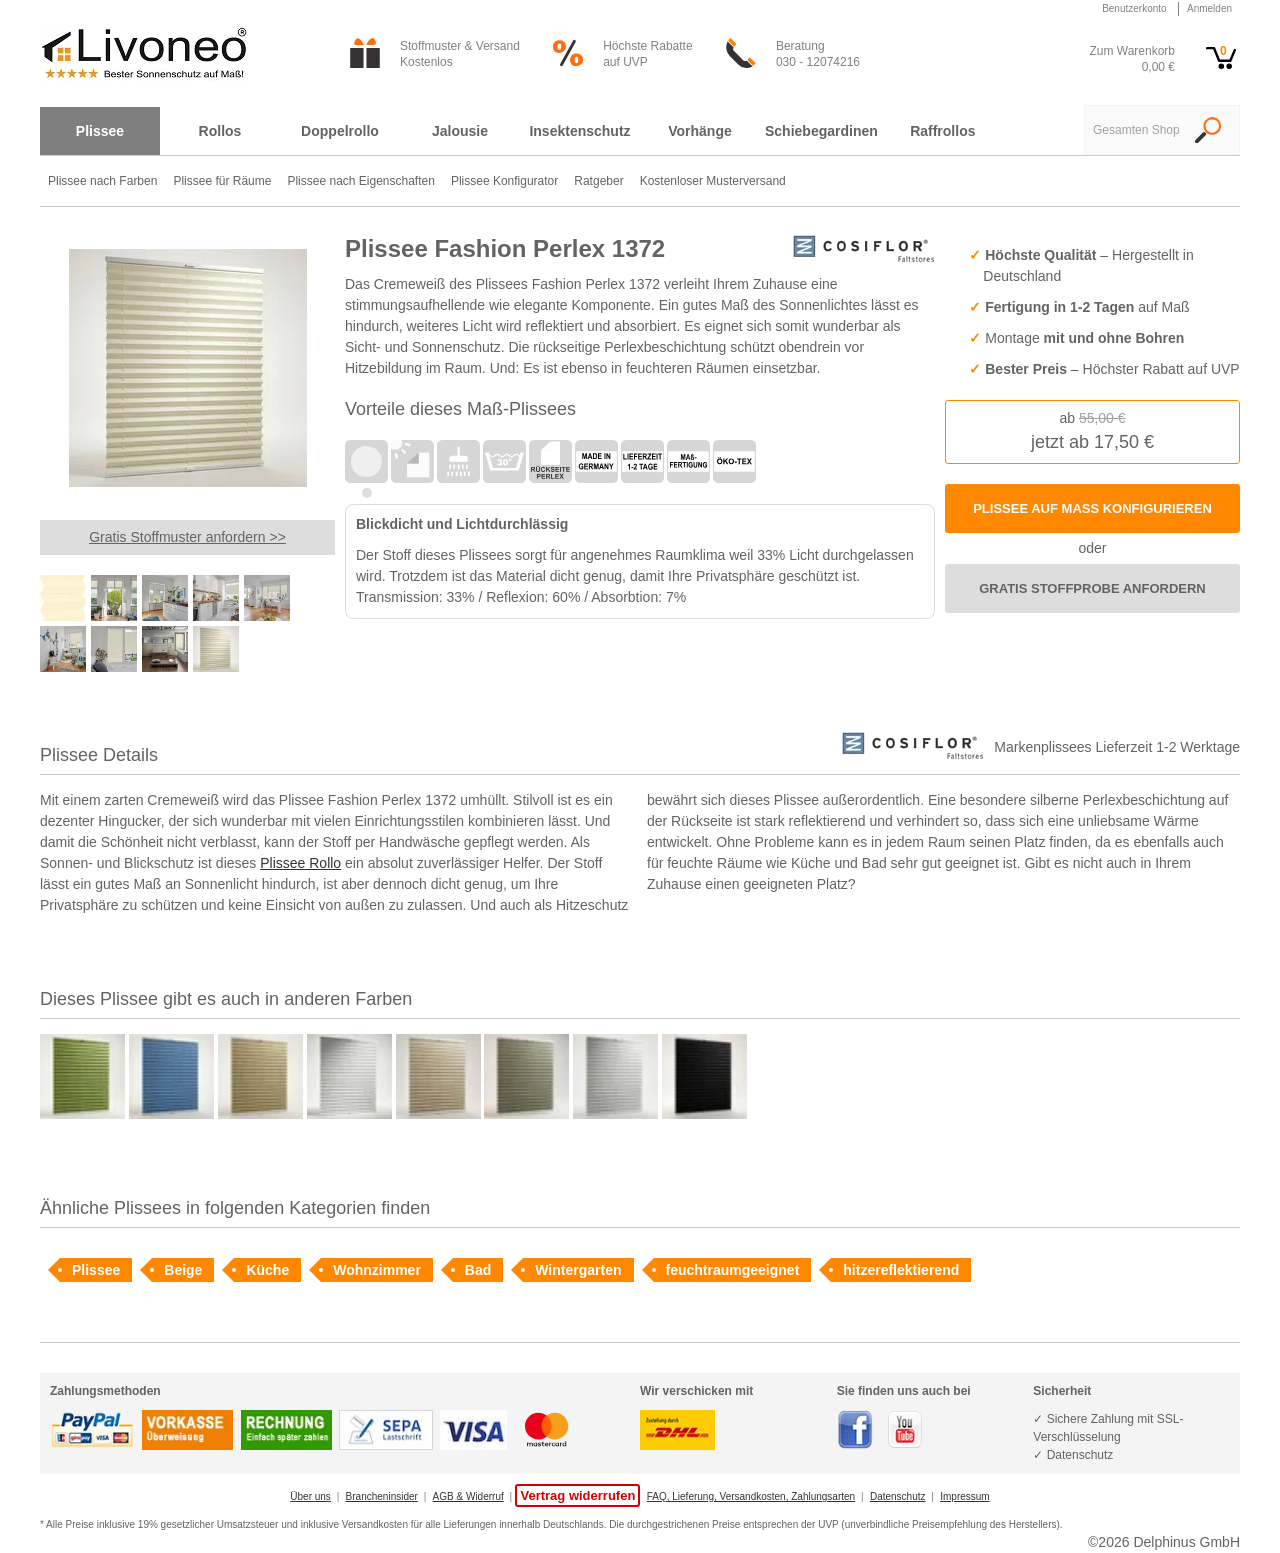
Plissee (96, 1270)
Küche (267, 1270)
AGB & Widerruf (468, 1496)
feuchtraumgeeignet (733, 1270)
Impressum (964, 1496)
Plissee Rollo (300, 863)
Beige (183, 1270)
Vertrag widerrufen (577, 1495)
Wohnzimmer (377, 1270)
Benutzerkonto (1134, 8)
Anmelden (1209, 8)
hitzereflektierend (901, 1270)
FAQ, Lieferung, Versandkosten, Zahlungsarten (751, 1496)
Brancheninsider (382, 1496)
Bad (478, 1270)
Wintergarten (578, 1270)
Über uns (310, 1496)
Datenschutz (898, 1496)
